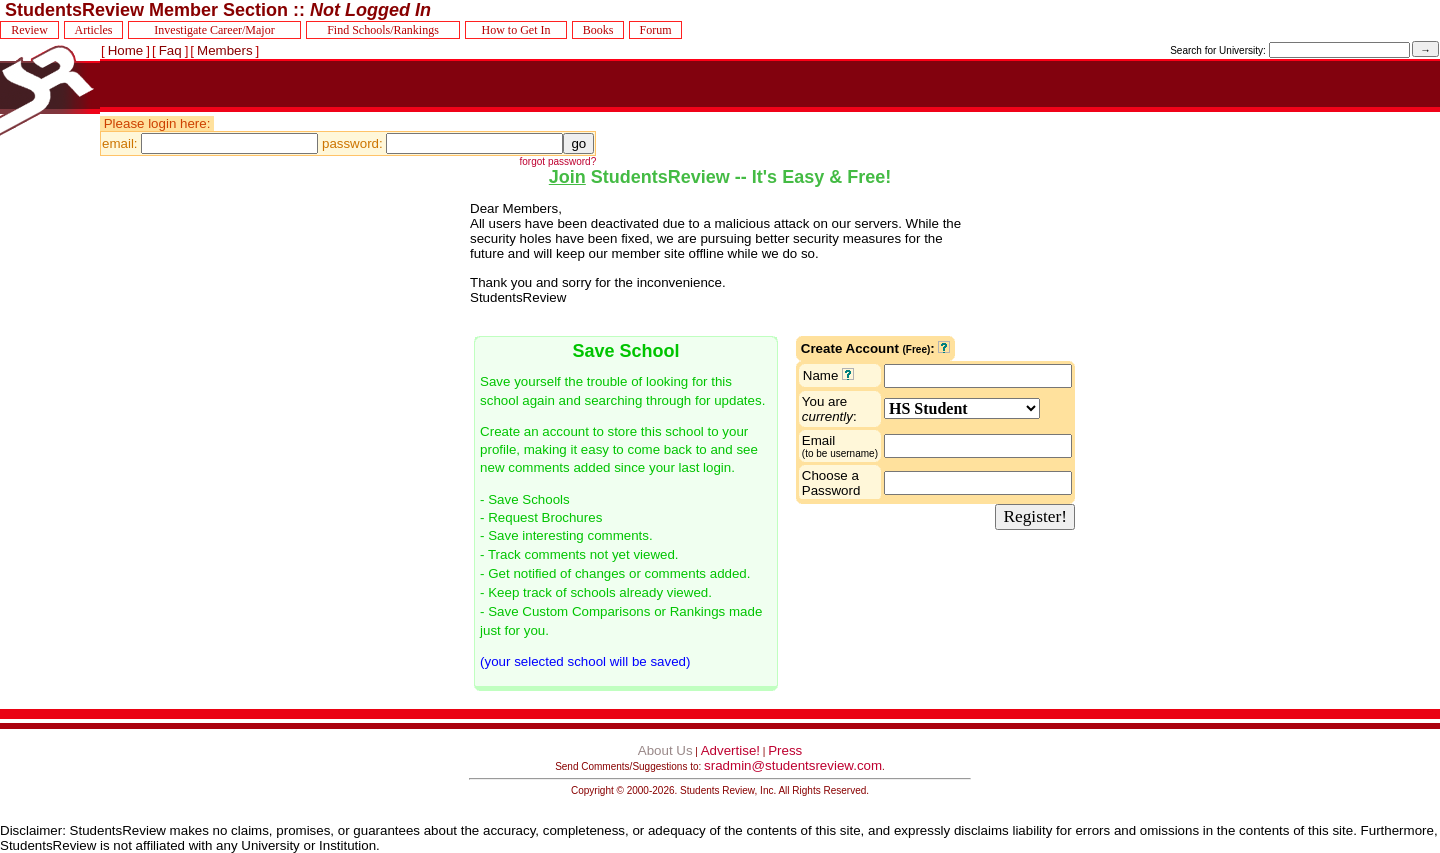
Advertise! (730, 750)
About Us (665, 750)
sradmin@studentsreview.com (793, 765)
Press (785, 750)
